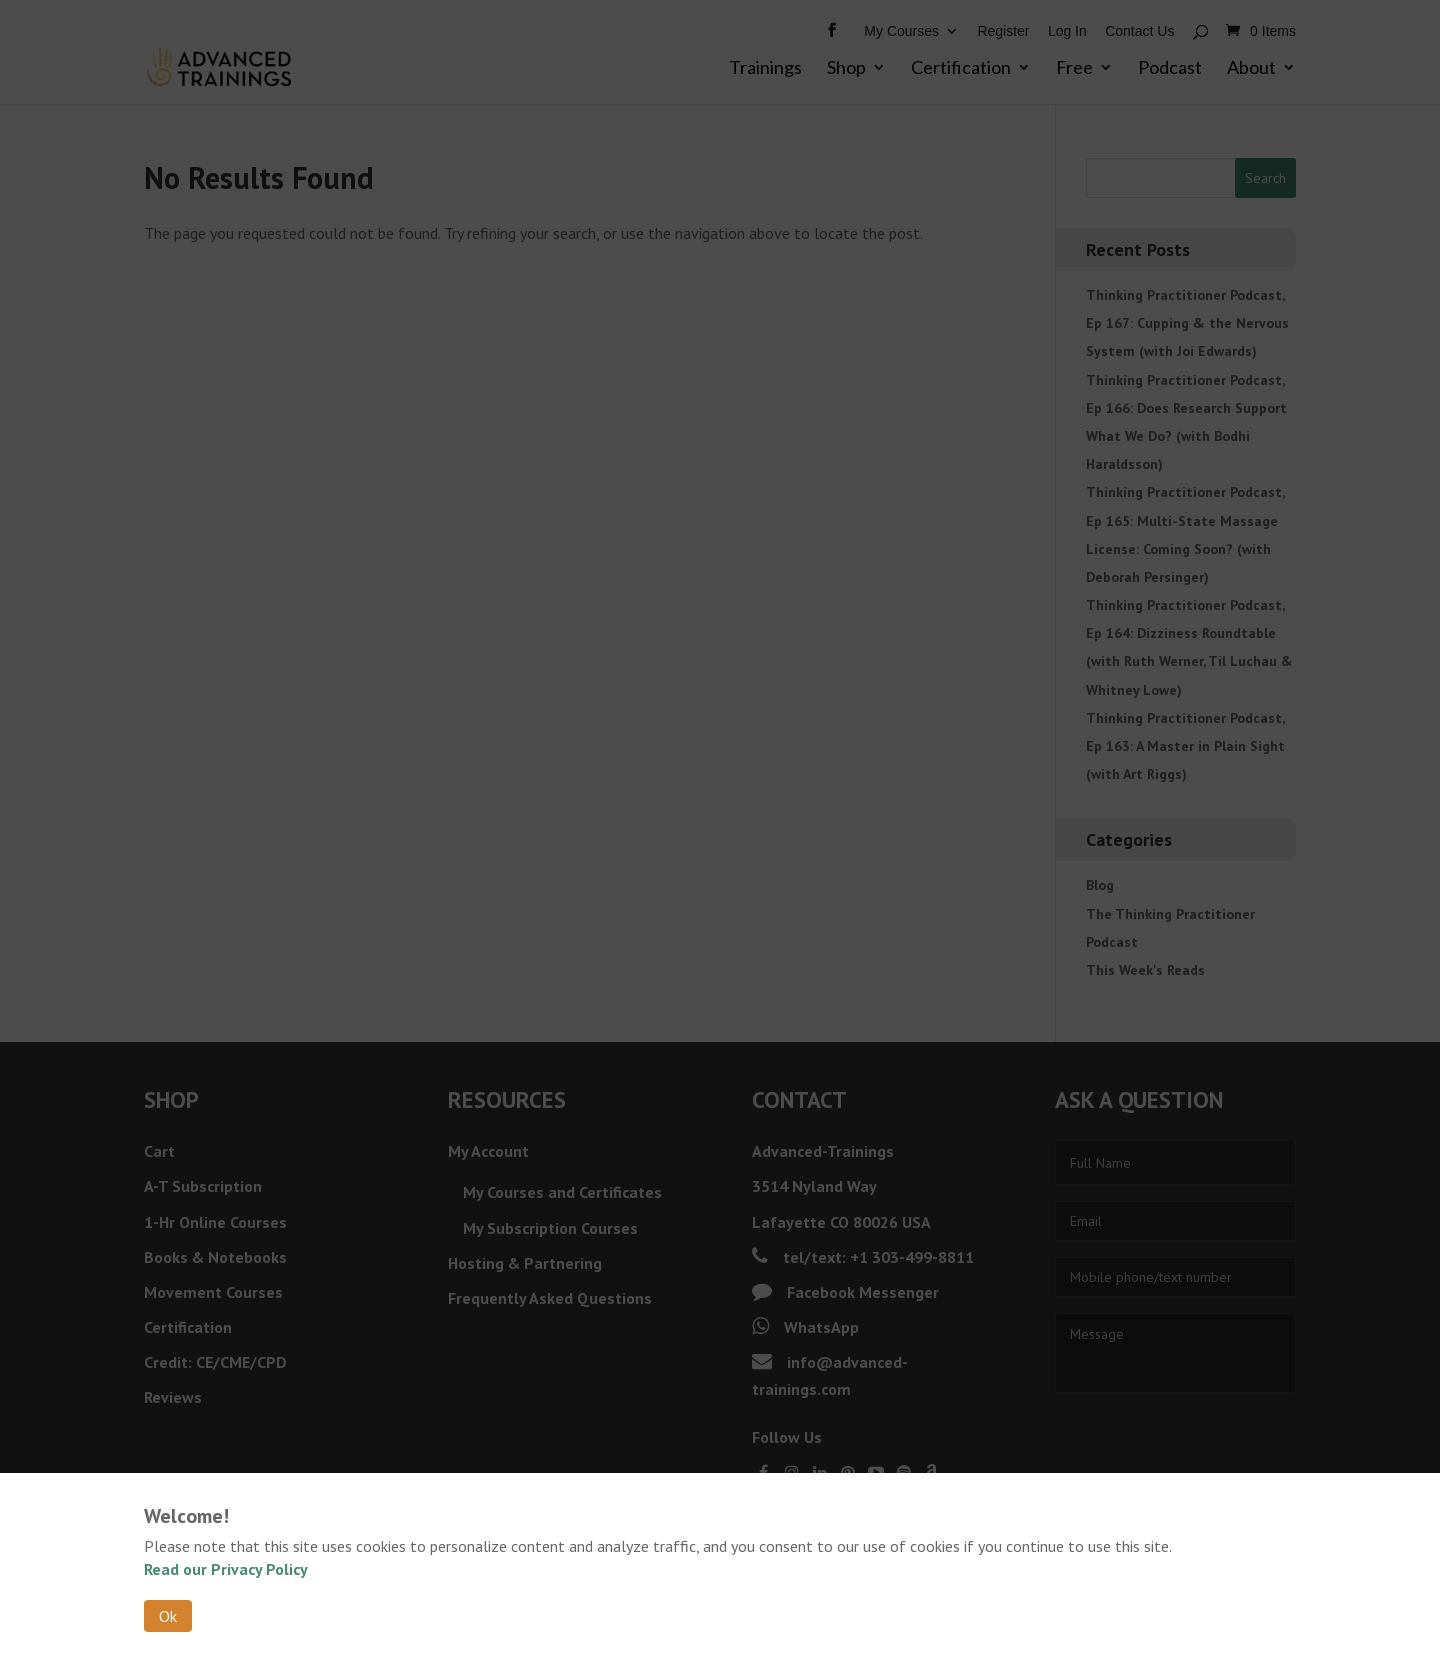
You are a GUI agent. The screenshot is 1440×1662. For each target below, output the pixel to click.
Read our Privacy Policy (226, 1569)
